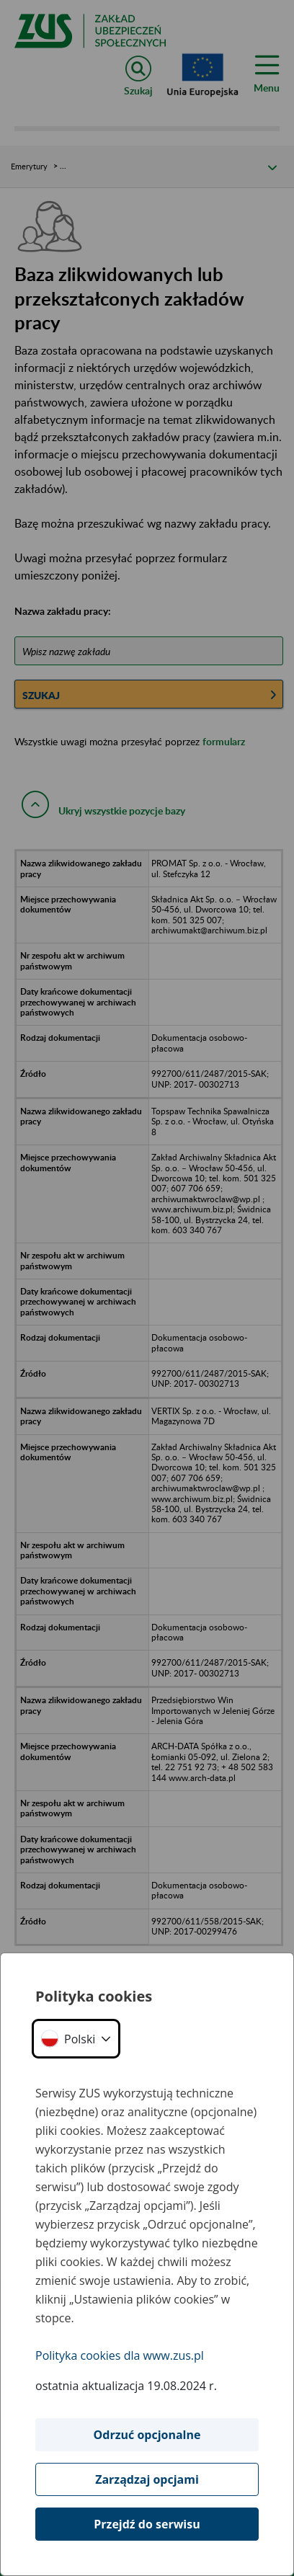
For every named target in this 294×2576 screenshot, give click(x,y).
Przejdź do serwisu (147, 2524)
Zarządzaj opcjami (147, 2479)
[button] (76, 2038)
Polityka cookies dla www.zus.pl (119, 2355)
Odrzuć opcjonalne (147, 2435)
